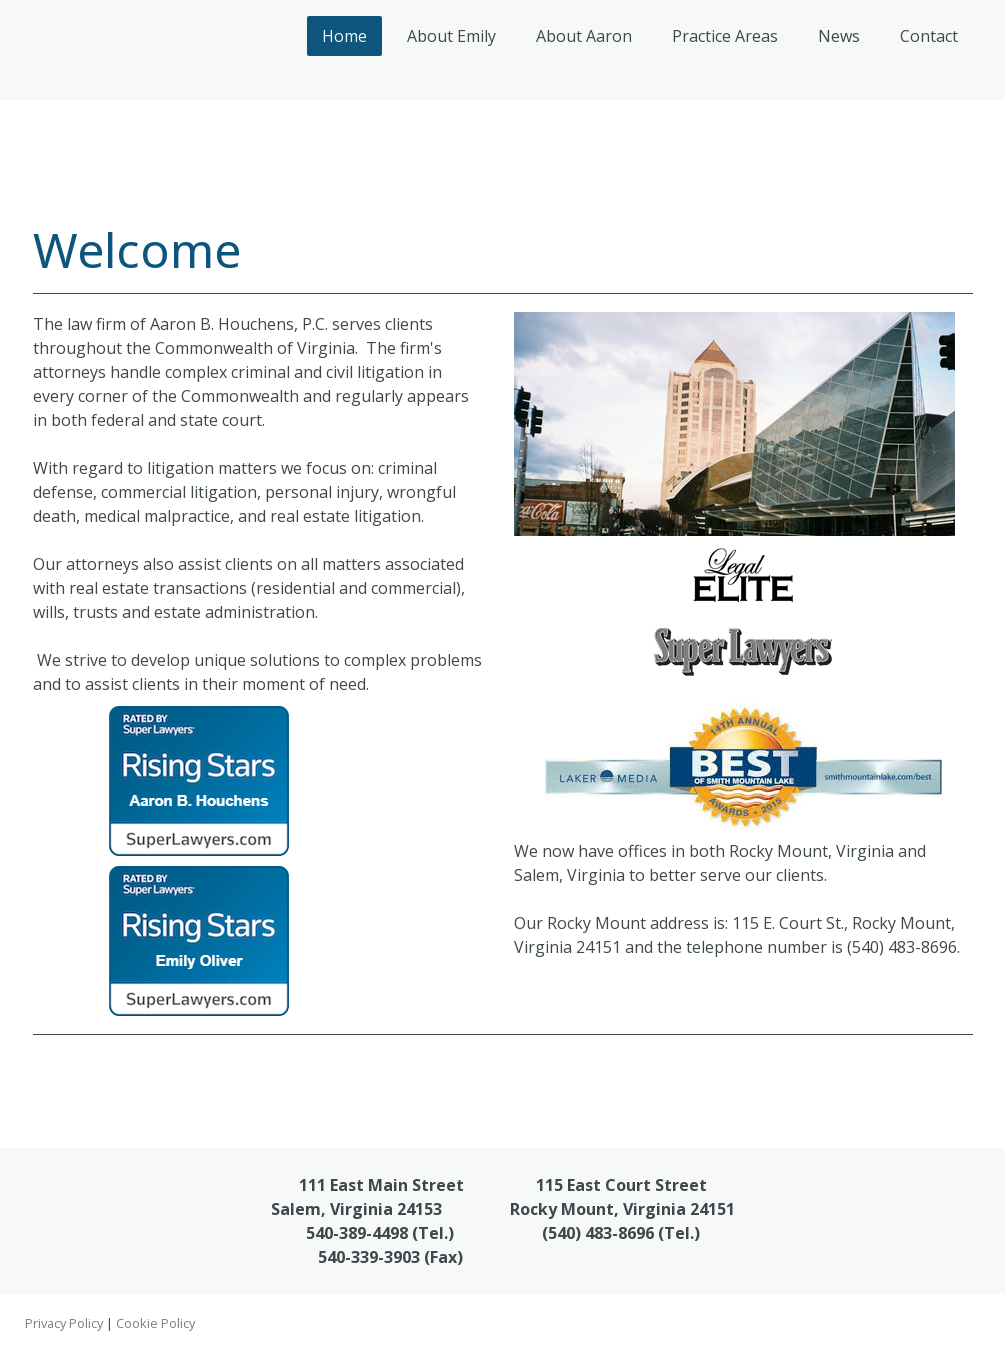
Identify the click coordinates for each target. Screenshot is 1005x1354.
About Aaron (584, 36)
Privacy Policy (64, 1323)
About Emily (451, 36)
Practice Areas (725, 36)
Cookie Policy (155, 1323)
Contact (929, 36)
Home (344, 36)
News (839, 36)
